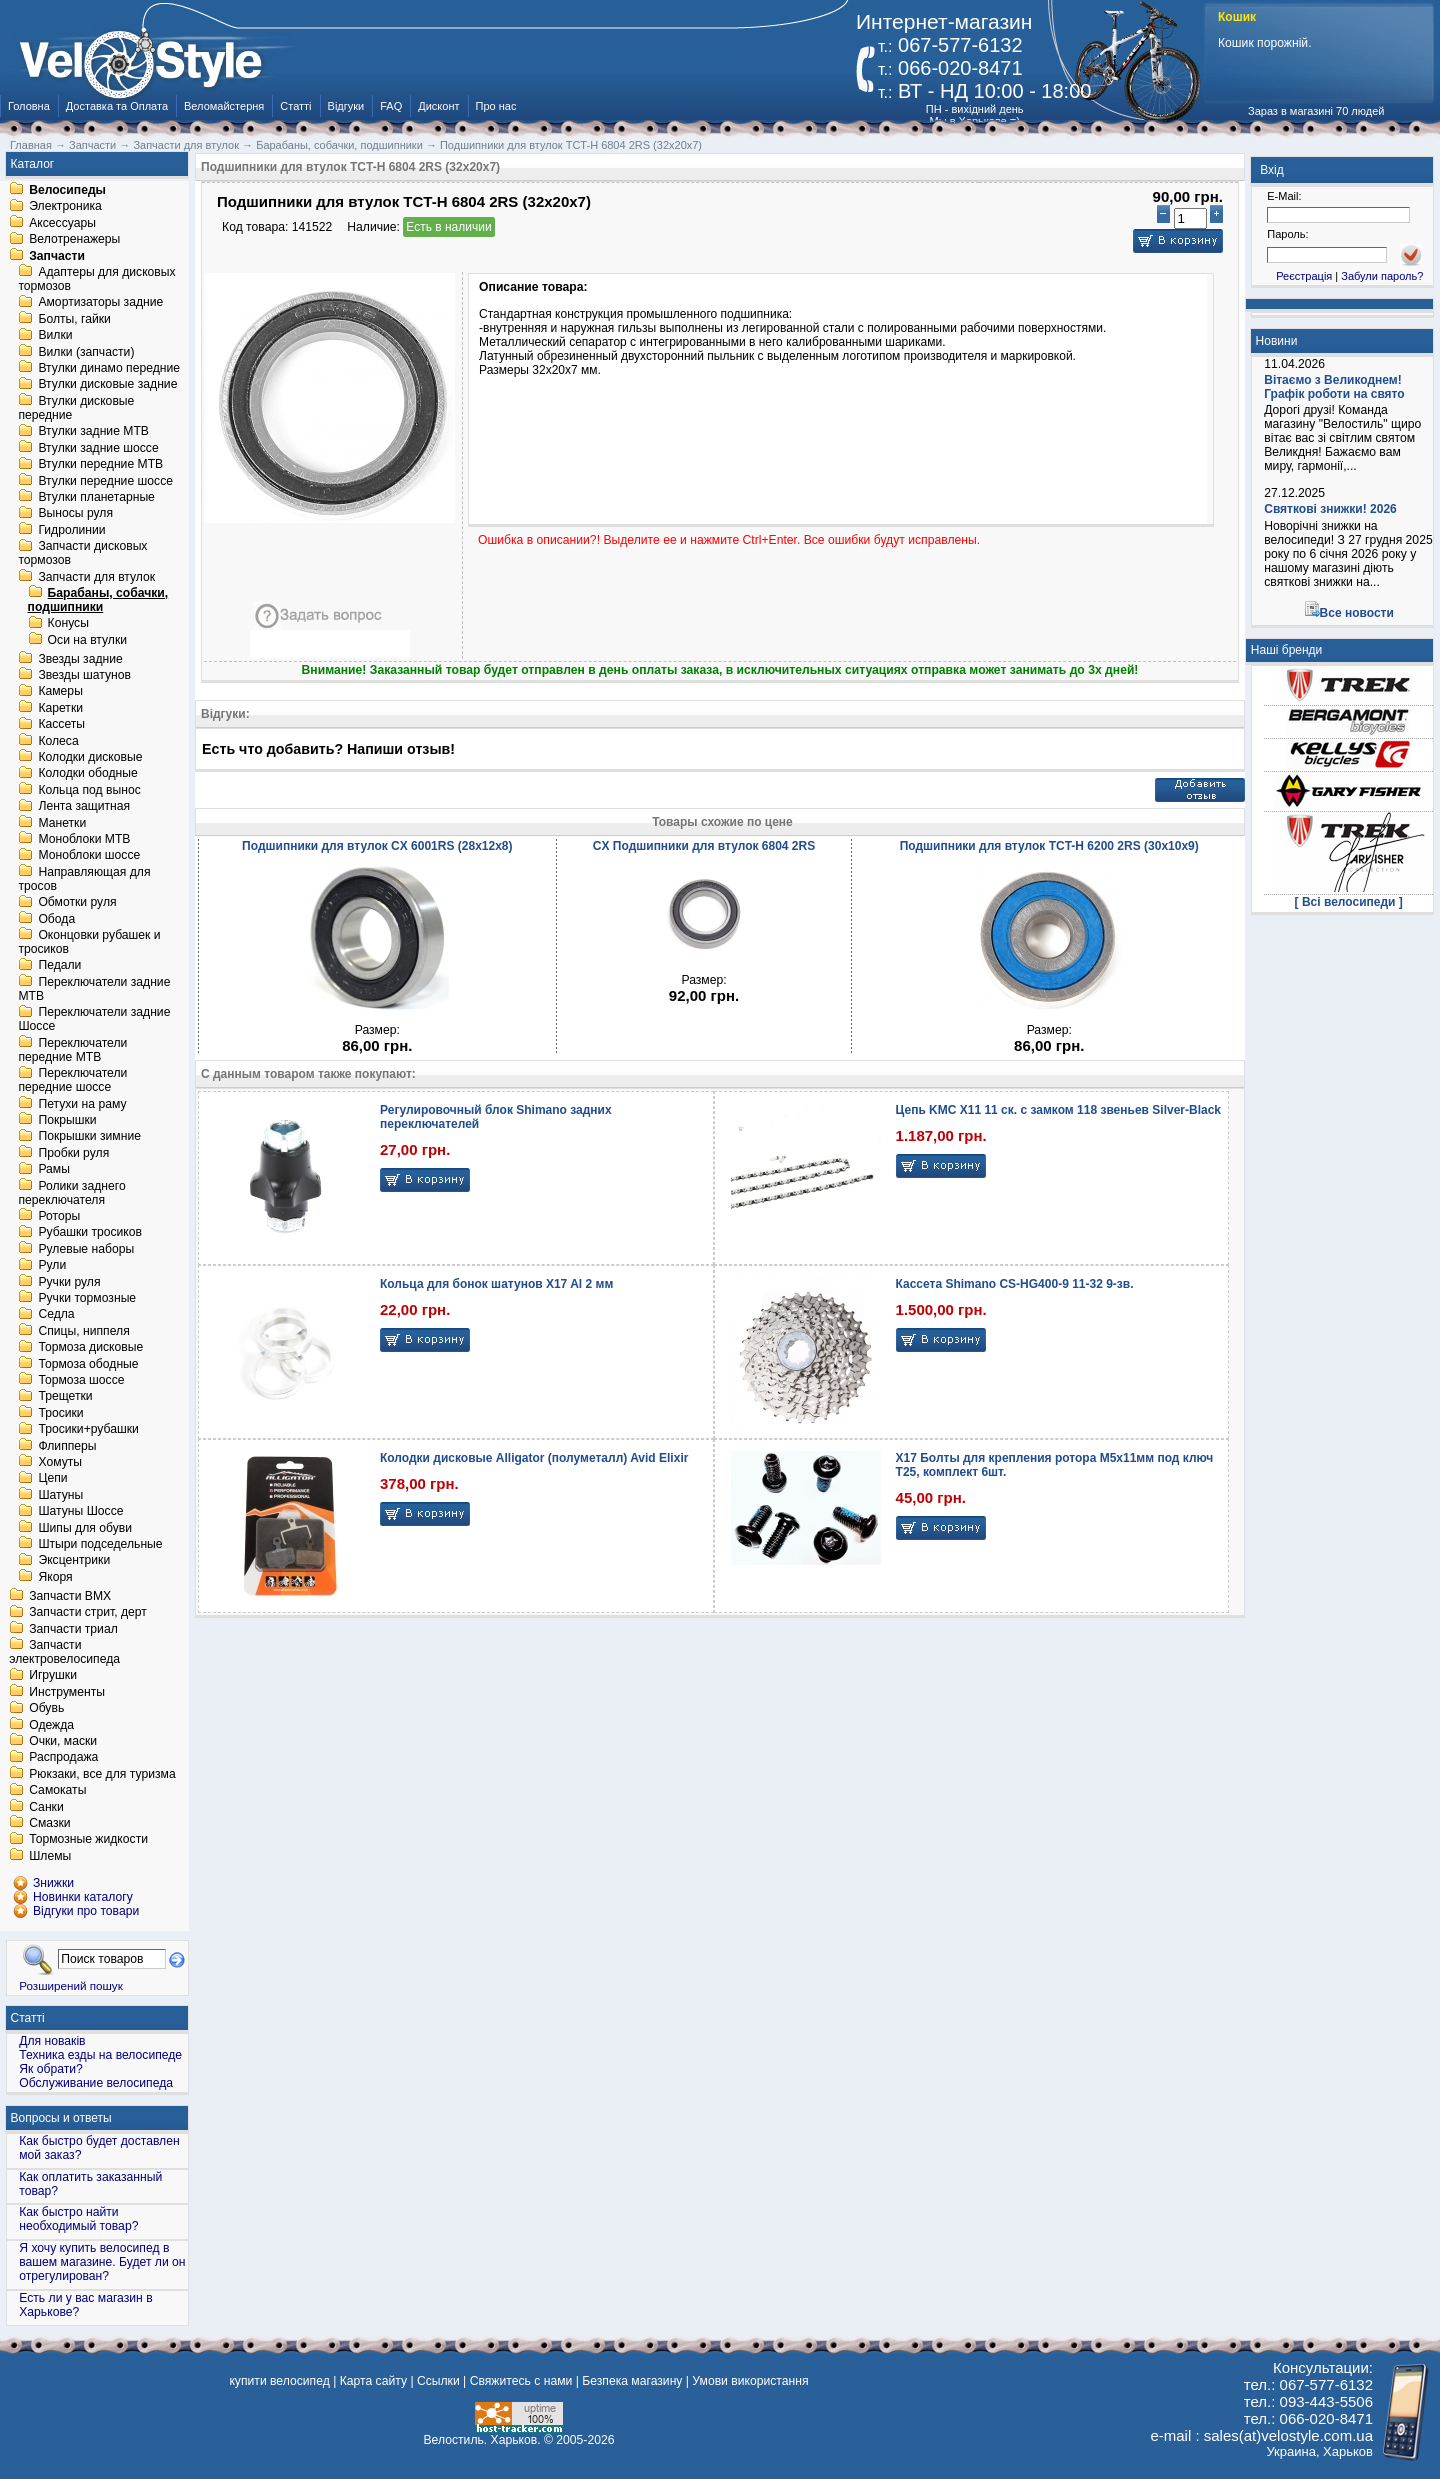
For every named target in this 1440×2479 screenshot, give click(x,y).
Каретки (60, 708)
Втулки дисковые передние (76, 408)
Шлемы (50, 1856)
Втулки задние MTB (93, 432)
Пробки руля (73, 1153)
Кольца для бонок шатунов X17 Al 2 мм (496, 1284)
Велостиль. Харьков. (482, 2440)
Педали (59, 966)
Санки (46, 1807)
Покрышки (67, 1120)
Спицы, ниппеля (83, 1331)
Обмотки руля (77, 903)
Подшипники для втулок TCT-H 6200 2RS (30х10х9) (1049, 846)
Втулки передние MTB (100, 465)
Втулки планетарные (96, 497)
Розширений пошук (71, 1985)
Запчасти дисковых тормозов (82, 554)
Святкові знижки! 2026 (1330, 509)
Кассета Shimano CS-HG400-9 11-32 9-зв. (1015, 1284)
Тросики (60, 1413)
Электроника (65, 207)
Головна (29, 106)
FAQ (391, 106)
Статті (295, 106)
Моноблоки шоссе (89, 856)
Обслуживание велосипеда (96, 2083)
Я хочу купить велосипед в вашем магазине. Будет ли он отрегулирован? (102, 2262)
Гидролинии (71, 530)
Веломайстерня (224, 106)
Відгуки (346, 106)
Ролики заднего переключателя (71, 1193)
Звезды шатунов (84, 675)
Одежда (51, 1725)
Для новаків (52, 2041)
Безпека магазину (632, 2381)
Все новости (1357, 613)
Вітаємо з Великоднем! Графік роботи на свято (1334, 387)
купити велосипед (279, 2381)
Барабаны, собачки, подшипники (98, 600)
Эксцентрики (74, 1561)
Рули (52, 1266)
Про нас (496, 106)
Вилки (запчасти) (86, 352)
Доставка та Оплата (117, 106)
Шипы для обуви (85, 1528)
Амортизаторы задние (100, 303)
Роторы (59, 1216)
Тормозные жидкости (88, 1840)
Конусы (68, 624)
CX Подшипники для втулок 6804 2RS (704, 846)
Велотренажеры (74, 240)
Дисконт (438, 106)
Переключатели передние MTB (72, 1050)
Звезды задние (80, 659)
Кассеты (61, 725)
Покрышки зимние (89, 1137)
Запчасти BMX (70, 1596)
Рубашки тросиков (90, 1233)
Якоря (55, 1577)
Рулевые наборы (86, 1249)
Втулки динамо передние (109, 368)
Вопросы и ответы (61, 2118)
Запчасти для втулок (96, 577)
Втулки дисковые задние (107, 385)
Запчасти (57, 256)
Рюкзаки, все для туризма (102, 1774)
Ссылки (438, 2381)
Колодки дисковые (90, 757)
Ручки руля (69, 1282)
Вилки (55, 336)
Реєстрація (1304, 276)
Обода (56, 919)
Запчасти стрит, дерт (88, 1613)
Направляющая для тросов (84, 879)
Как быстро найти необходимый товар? (78, 2219)
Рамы (54, 1170)
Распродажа (63, 1758)
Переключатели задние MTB (94, 989)
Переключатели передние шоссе (72, 1081)
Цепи (52, 1479)
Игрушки (53, 1676)
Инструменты (67, 1692)
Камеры (60, 692)
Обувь (46, 1709)
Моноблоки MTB (84, 839)
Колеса (58, 741)
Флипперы (67, 1446)
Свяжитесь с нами (521, 2381)
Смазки (49, 1823)
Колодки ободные (87, 774)
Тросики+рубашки (88, 1430)
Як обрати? (51, 2069)
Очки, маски (63, 1741)
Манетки (62, 823)
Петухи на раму (82, 1104)
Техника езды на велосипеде (100, 2055)
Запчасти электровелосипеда (64, 1652)
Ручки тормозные (87, 1298)
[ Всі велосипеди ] (1349, 902)
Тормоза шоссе (81, 1380)
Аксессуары (62, 223)
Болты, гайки (74, 319)
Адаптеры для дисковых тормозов (96, 279)
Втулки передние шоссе (105, 481)
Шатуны (60, 1495)
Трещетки (65, 1397)
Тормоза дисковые (90, 1348)
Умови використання (750, 2381)
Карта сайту (373, 2381)
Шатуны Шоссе (80, 1512)
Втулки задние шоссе (98, 448)
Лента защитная (84, 807)
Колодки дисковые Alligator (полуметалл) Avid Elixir (534, 1458)
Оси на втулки (87, 640)
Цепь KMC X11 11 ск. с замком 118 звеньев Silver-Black (1058, 1110)
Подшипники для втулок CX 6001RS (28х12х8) (377, 846)
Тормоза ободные (88, 1364)
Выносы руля (75, 514)
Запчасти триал (73, 1629)
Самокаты (57, 1791)
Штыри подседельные (100, 1544)
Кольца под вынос (89, 790)
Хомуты (60, 1462)
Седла (56, 1315)
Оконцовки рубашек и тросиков (89, 942)
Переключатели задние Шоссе (94, 1020)
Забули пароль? (1382, 276)
